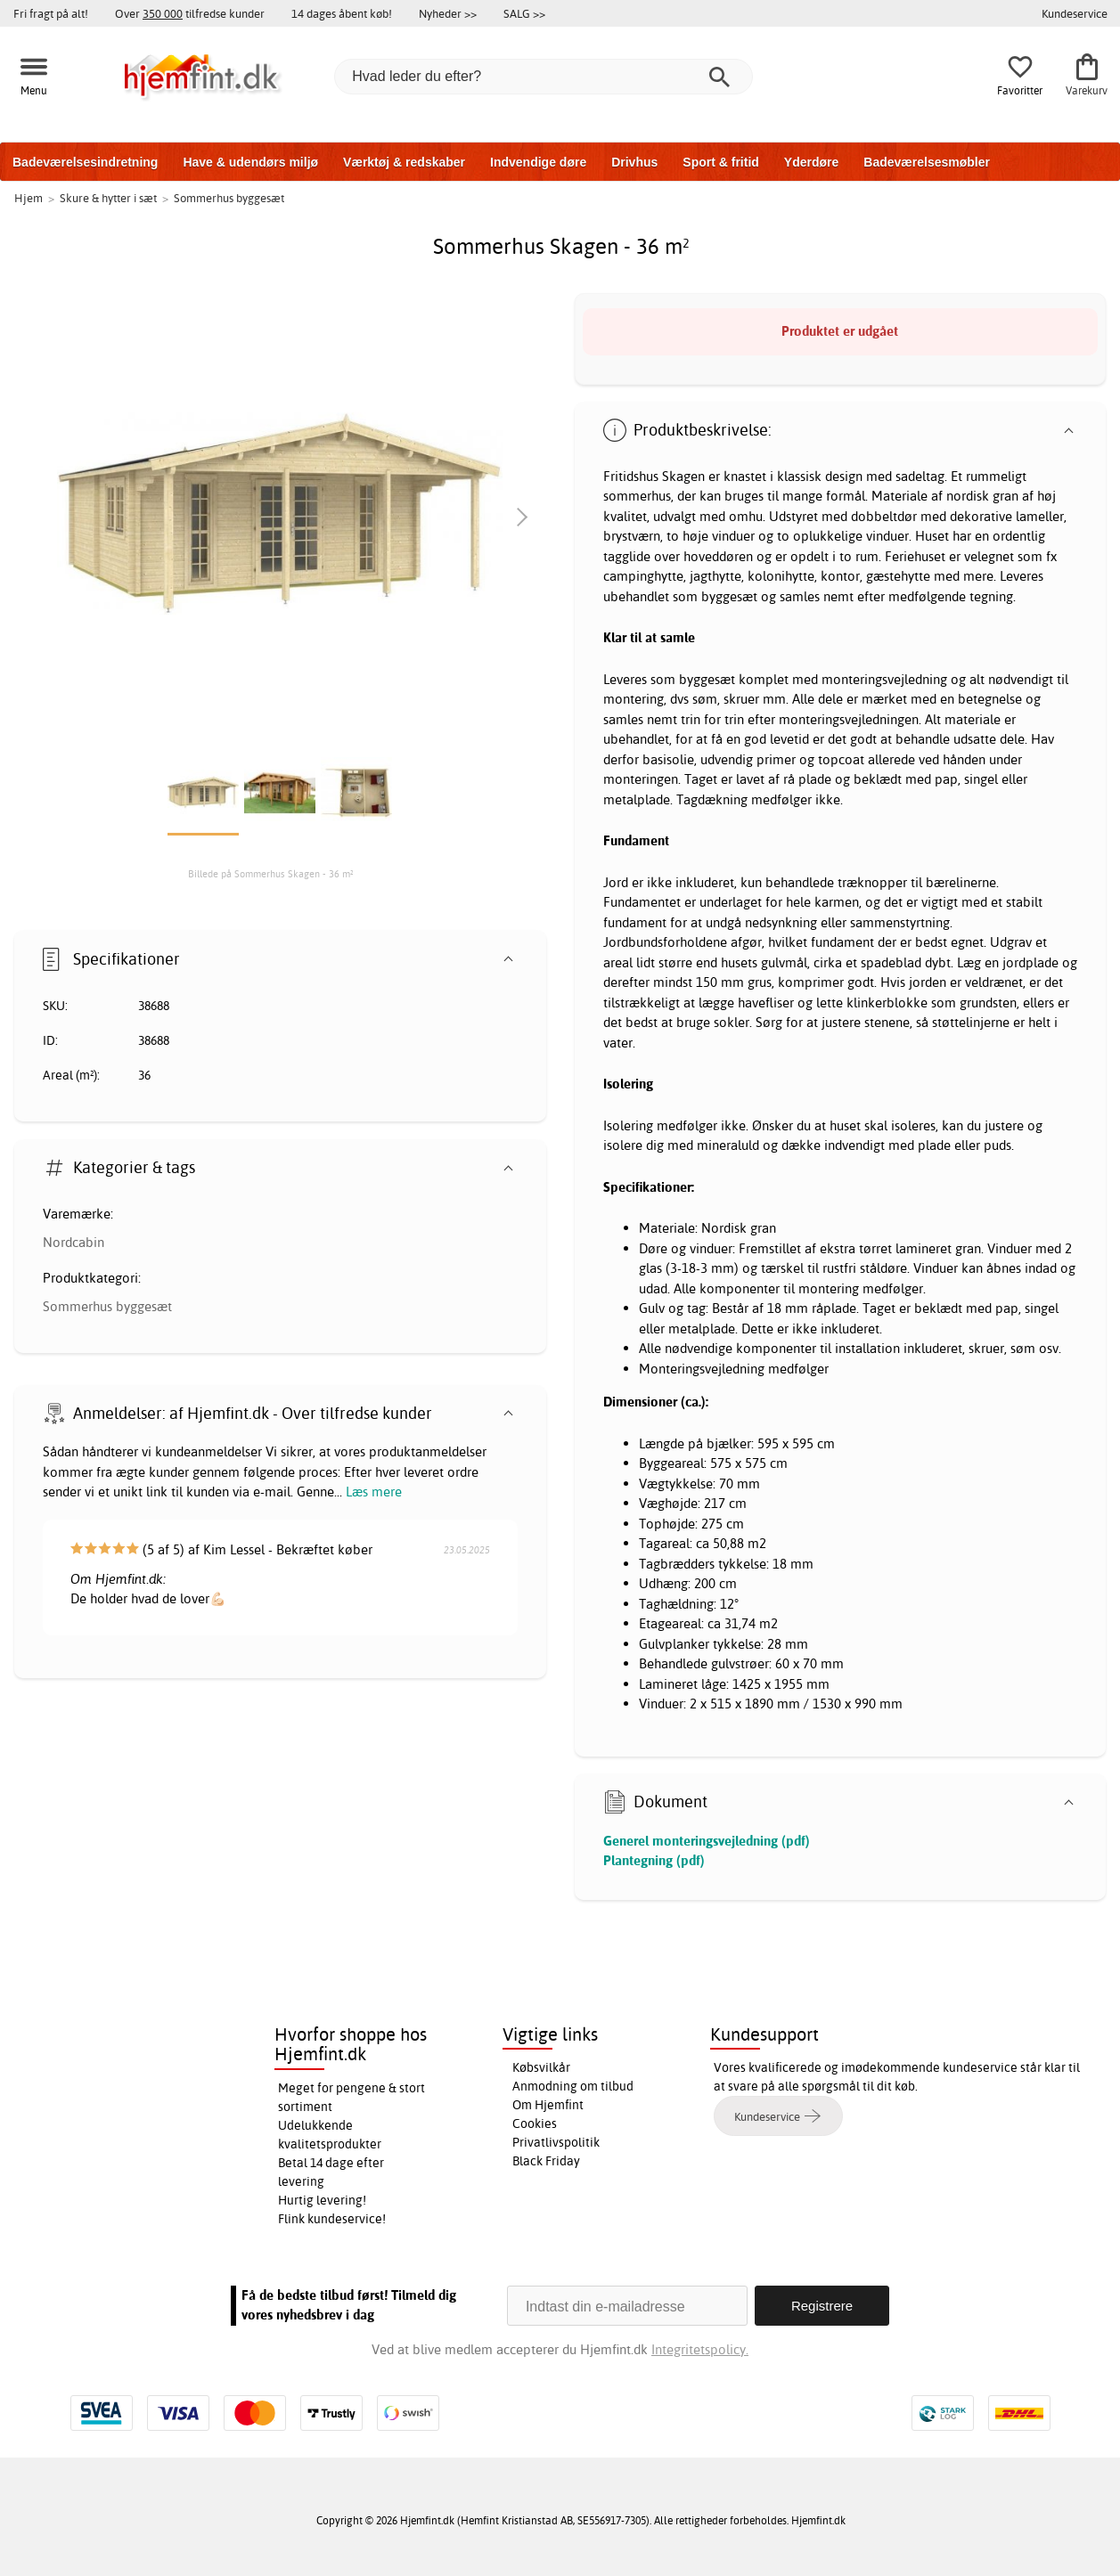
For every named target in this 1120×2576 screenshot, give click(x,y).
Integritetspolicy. (699, 2349)
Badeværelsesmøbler (926, 162)
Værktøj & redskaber (404, 162)
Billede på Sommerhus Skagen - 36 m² (271, 874)
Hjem (28, 198)
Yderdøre (811, 162)
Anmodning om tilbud (573, 2086)
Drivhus (634, 162)
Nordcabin (73, 1242)
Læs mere (374, 1491)
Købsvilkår (541, 2067)
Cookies (534, 2123)
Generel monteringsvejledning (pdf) (706, 1840)
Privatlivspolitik (556, 2142)
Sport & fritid (721, 162)
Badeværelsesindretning (85, 162)
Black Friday (546, 2161)
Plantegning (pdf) (654, 1860)
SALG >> (524, 13)
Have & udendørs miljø (250, 162)
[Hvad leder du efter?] (543, 76)
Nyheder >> (448, 13)
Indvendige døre (538, 162)
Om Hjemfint (548, 2105)
